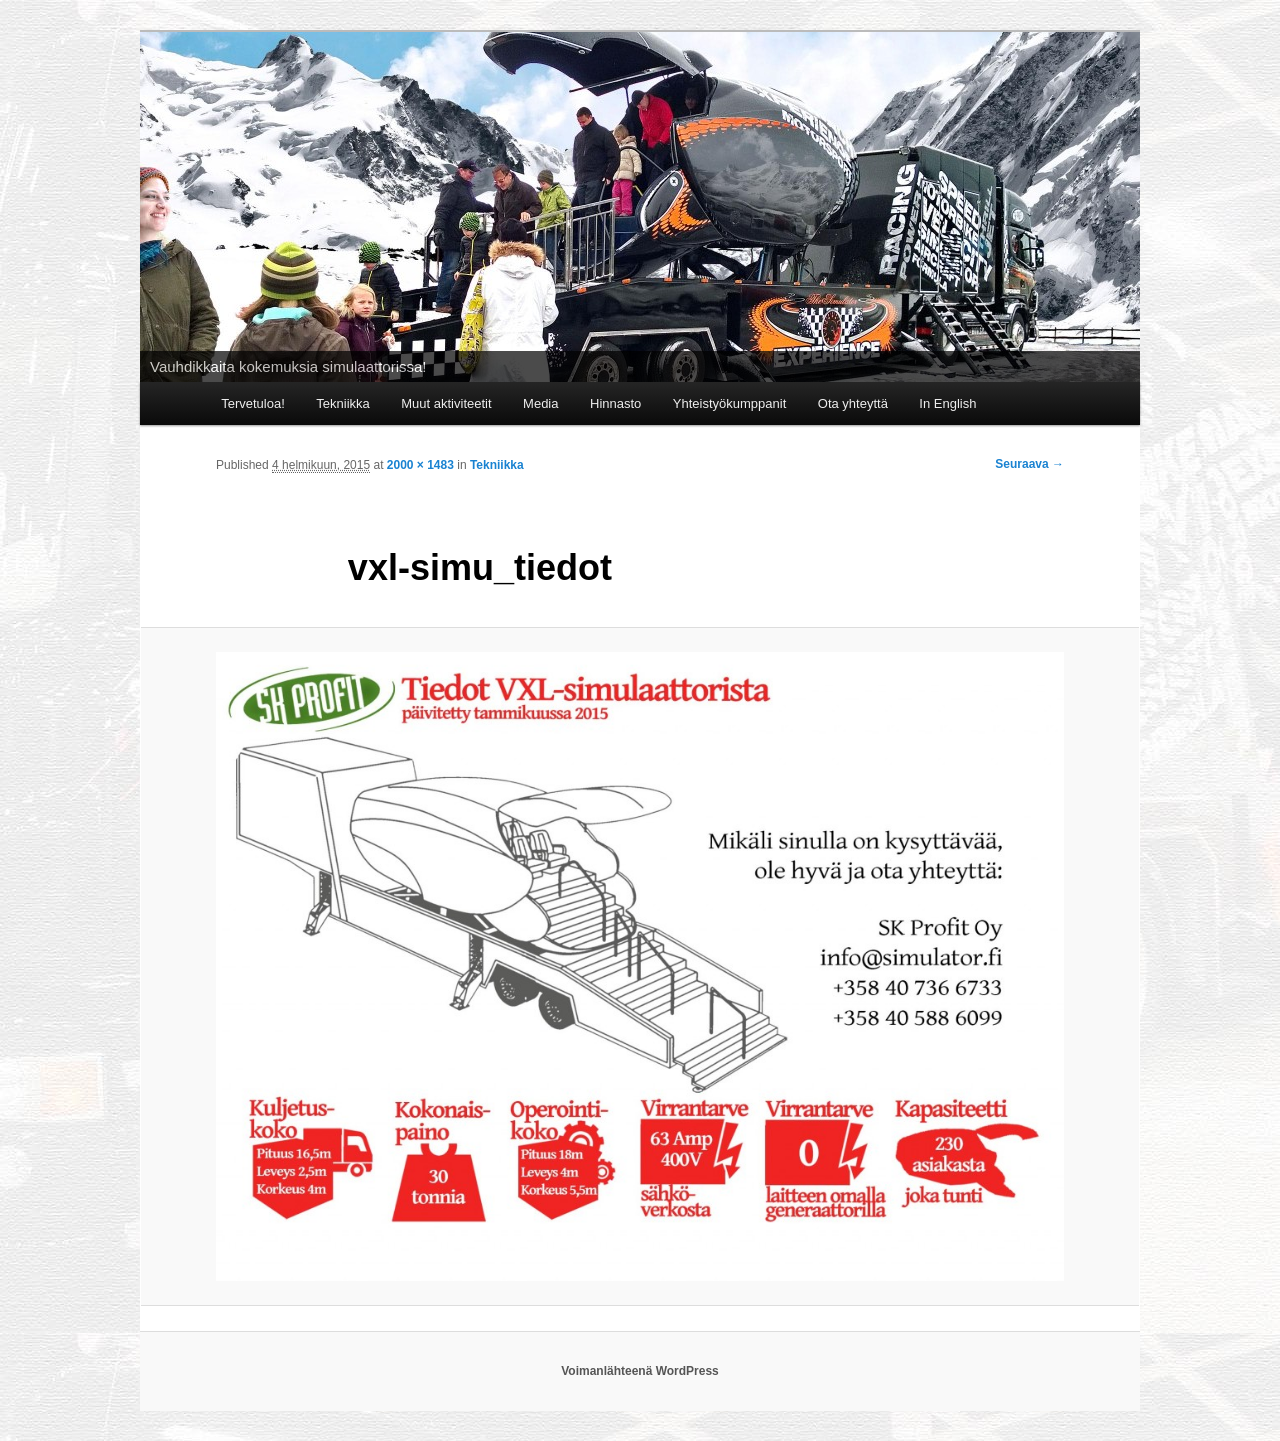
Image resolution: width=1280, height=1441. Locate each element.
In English (947, 403)
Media (540, 403)
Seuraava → (1029, 464)
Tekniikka (342, 403)
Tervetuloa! (253, 403)
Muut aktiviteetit (446, 403)
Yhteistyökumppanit (729, 403)
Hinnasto (615, 403)
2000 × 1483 (420, 465)
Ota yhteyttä (853, 403)
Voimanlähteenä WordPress (640, 1371)
